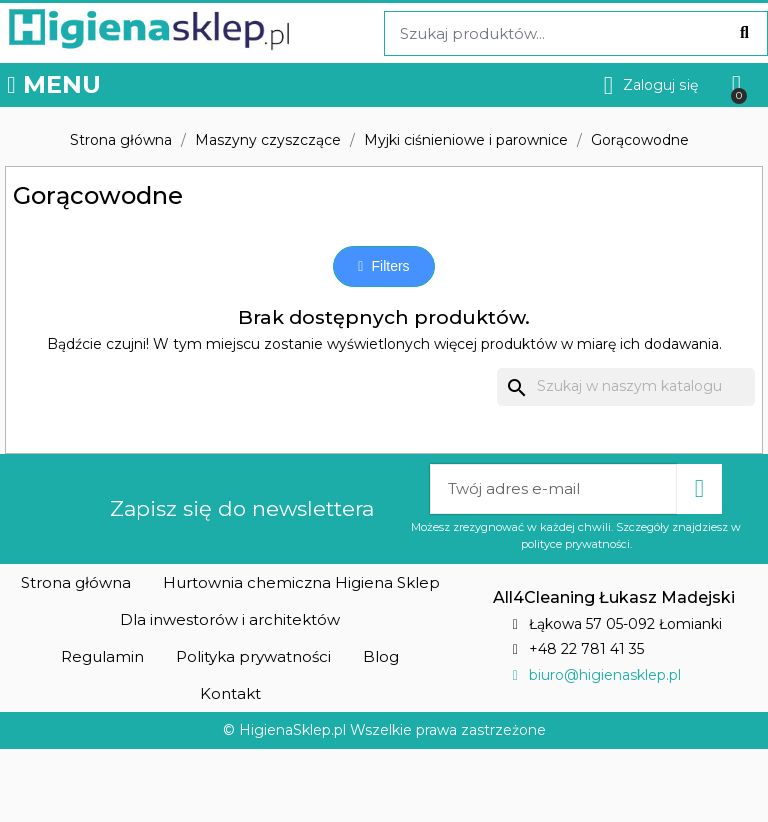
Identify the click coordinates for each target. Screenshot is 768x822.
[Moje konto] (651, 85)
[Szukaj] (626, 387)
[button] (383, 266)
